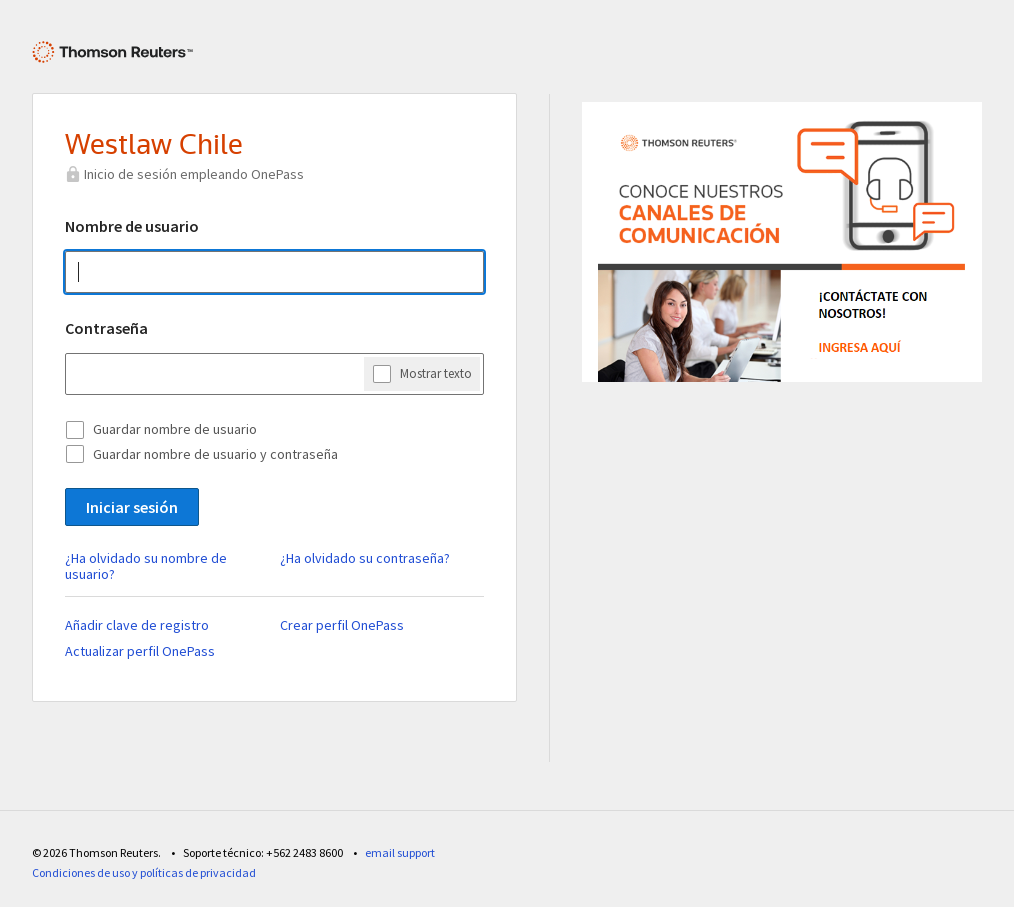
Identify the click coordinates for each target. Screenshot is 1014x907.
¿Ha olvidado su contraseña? (365, 558)
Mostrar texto (436, 373)
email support (400, 852)
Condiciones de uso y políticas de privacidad (144, 872)
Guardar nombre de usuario (175, 429)
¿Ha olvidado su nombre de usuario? (146, 566)
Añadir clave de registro (137, 625)
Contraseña (106, 328)
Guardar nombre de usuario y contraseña (215, 454)
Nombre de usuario (132, 226)
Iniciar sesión (132, 507)
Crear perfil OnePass (342, 625)
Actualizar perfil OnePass (140, 651)
